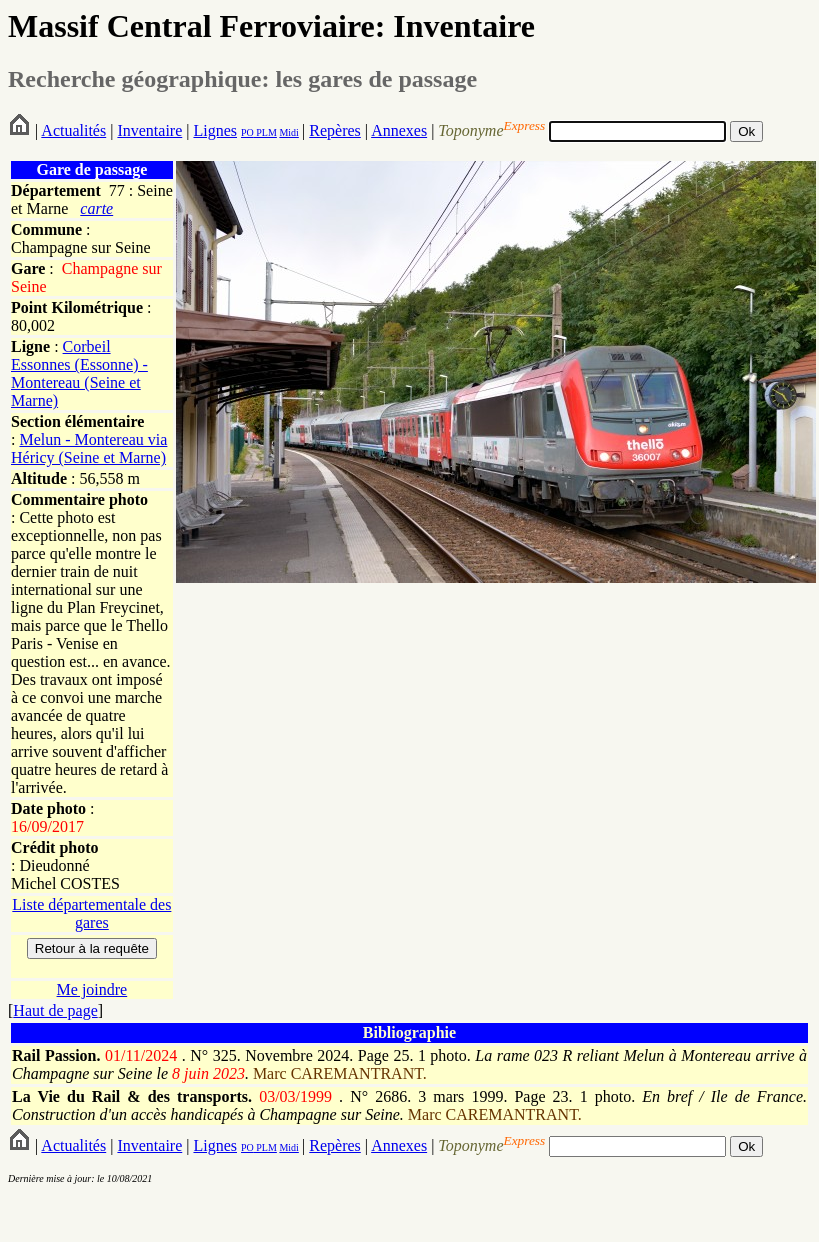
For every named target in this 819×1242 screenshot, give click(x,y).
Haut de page (55, 1010)
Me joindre (92, 989)
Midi (288, 132)
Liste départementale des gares (91, 913)
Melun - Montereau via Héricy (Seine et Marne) (89, 448)
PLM (265, 132)
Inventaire (149, 130)
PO (247, 132)
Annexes (399, 130)
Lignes (215, 130)
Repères (335, 130)
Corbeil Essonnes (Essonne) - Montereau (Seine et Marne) (79, 373)
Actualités (73, 130)
